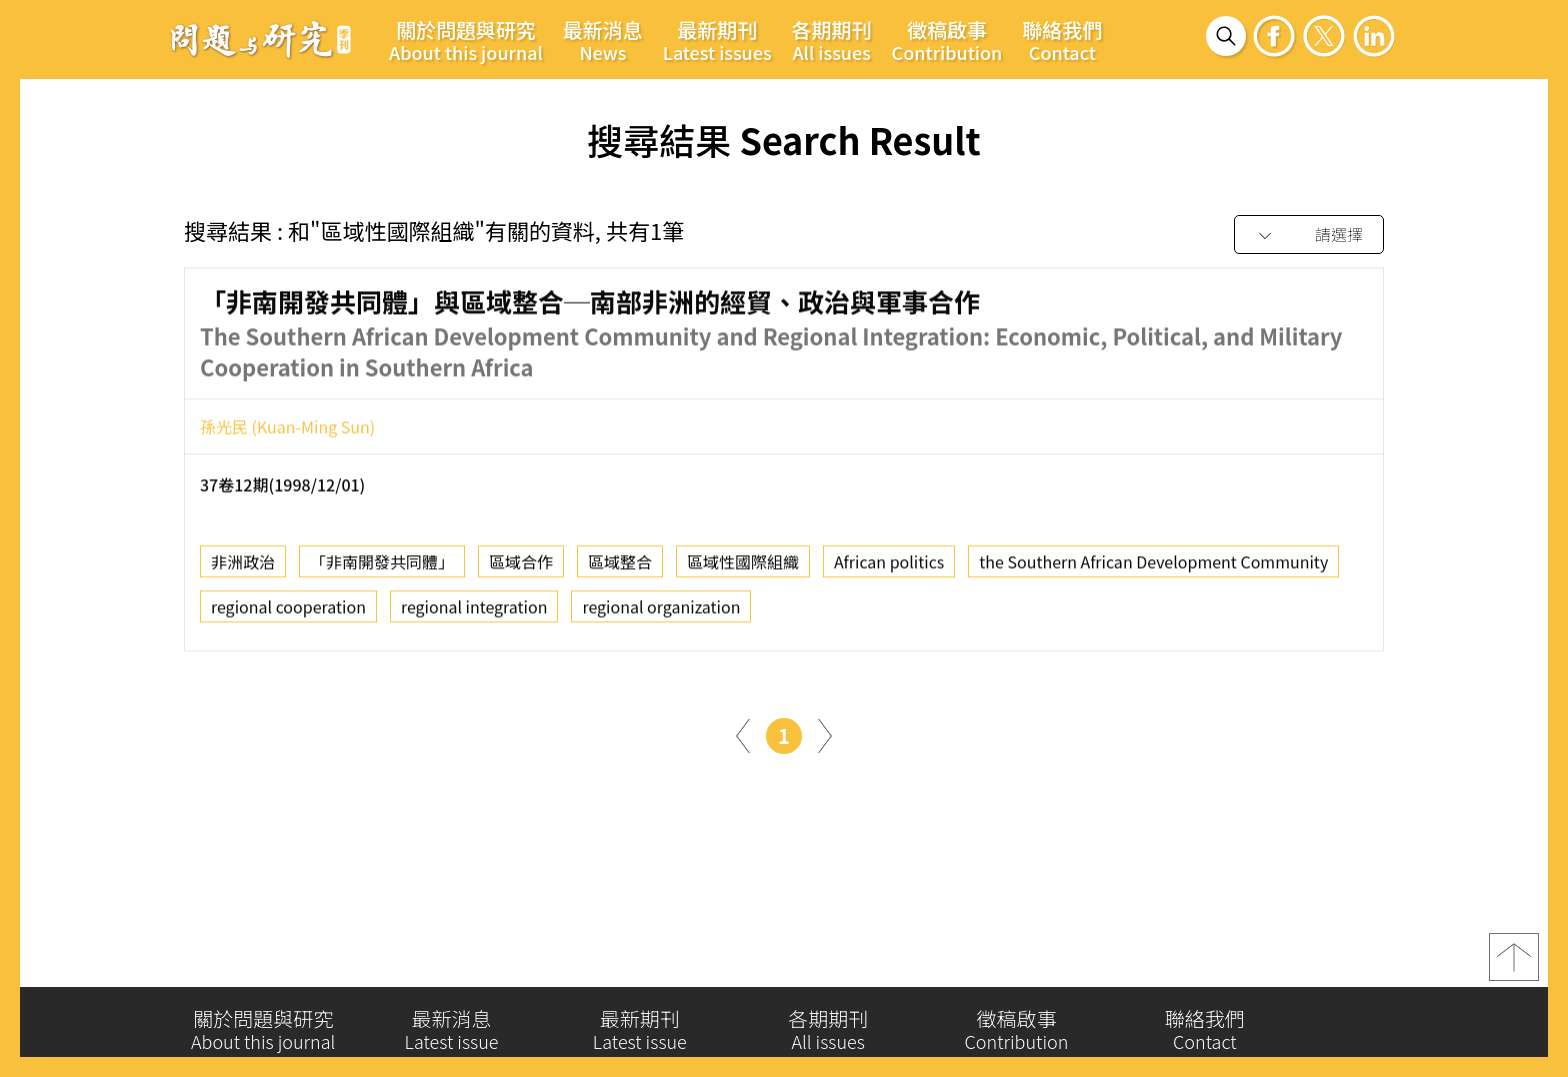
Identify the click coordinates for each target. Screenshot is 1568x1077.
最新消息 (603, 40)
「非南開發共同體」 (382, 569)
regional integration (474, 614)
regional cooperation (288, 614)
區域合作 (521, 569)
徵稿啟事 (947, 40)
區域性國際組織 (743, 569)
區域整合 (620, 569)
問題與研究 (261, 39)
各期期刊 (832, 40)
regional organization (661, 614)
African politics (889, 569)
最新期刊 (717, 40)
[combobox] (1309, 235)
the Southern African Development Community (1153, 569)
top (1514, 965)
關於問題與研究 (466, 40)
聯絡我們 (1062, 40)
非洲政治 (243, 569)
